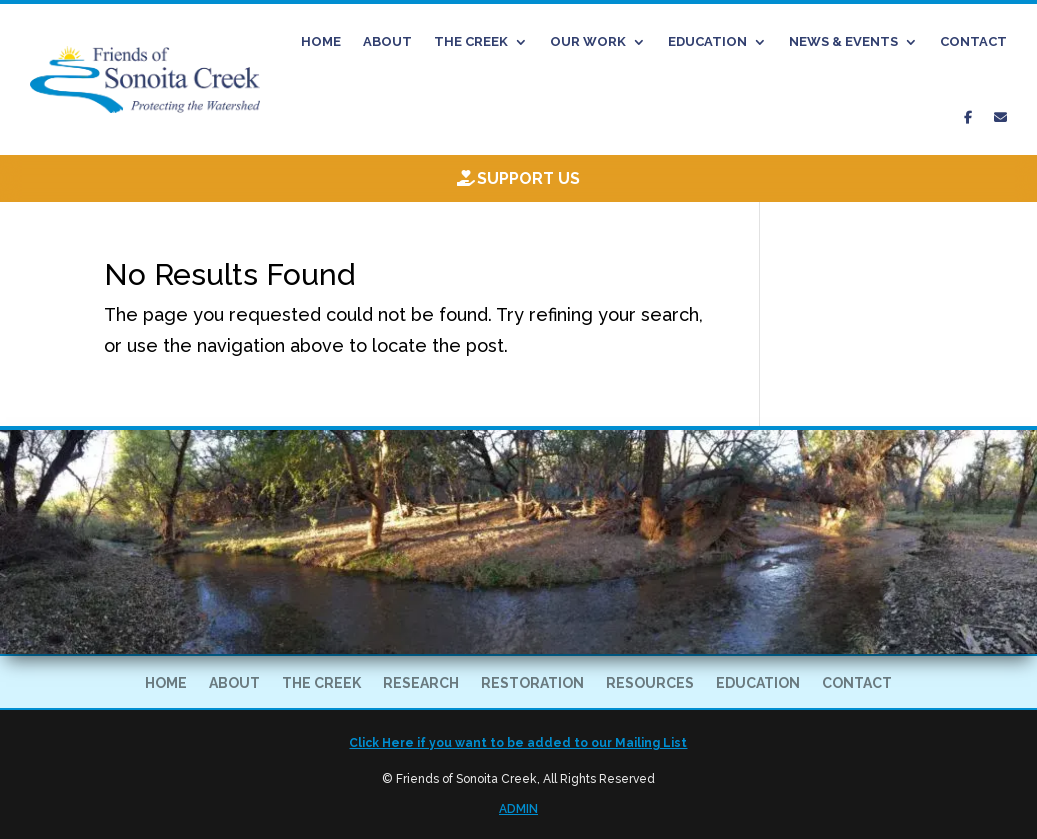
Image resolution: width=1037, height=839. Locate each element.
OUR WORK (588, 41)
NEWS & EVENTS (843, 41)
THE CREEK (471, 41)
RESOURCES (650, 683)
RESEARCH (421, 683)
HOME (321, 41)
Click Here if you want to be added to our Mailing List (518, 743)
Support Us (528, 178)
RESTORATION (532, 683)
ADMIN (518, 809)
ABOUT (387, 41)
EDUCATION (707, 41)
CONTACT (973, 41)
